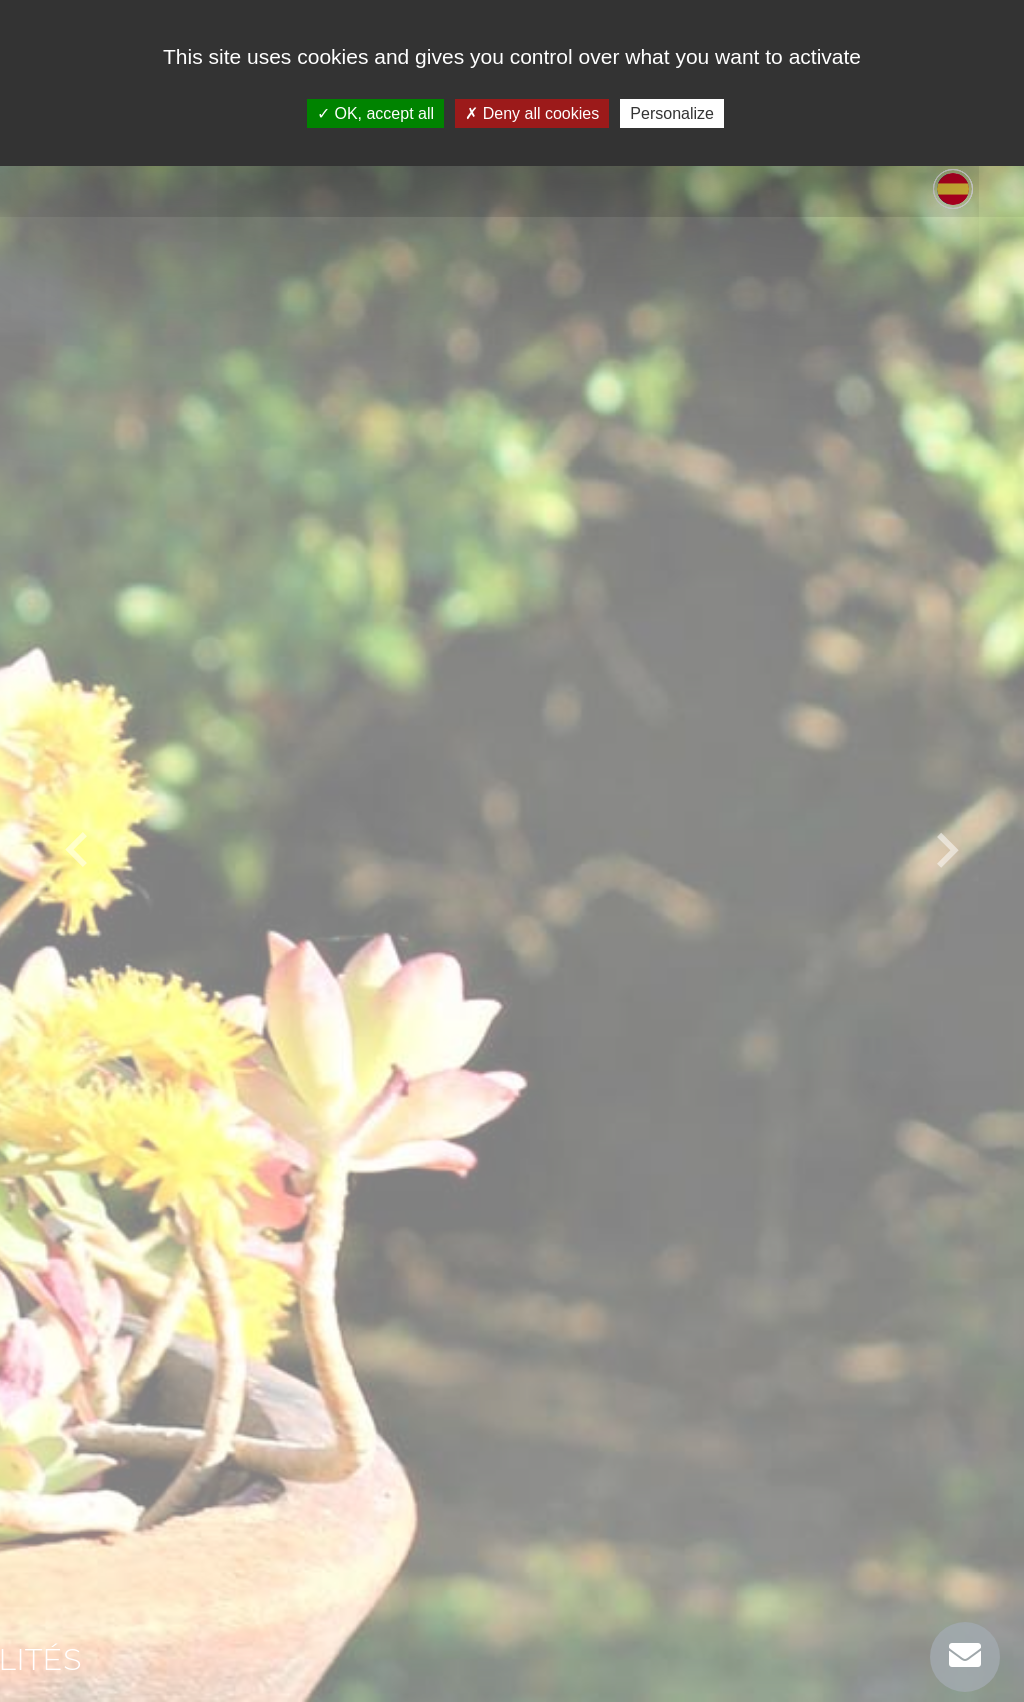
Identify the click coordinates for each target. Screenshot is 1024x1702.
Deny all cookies (532, 113)
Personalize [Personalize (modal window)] (672, 113)
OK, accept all (375, 113)
